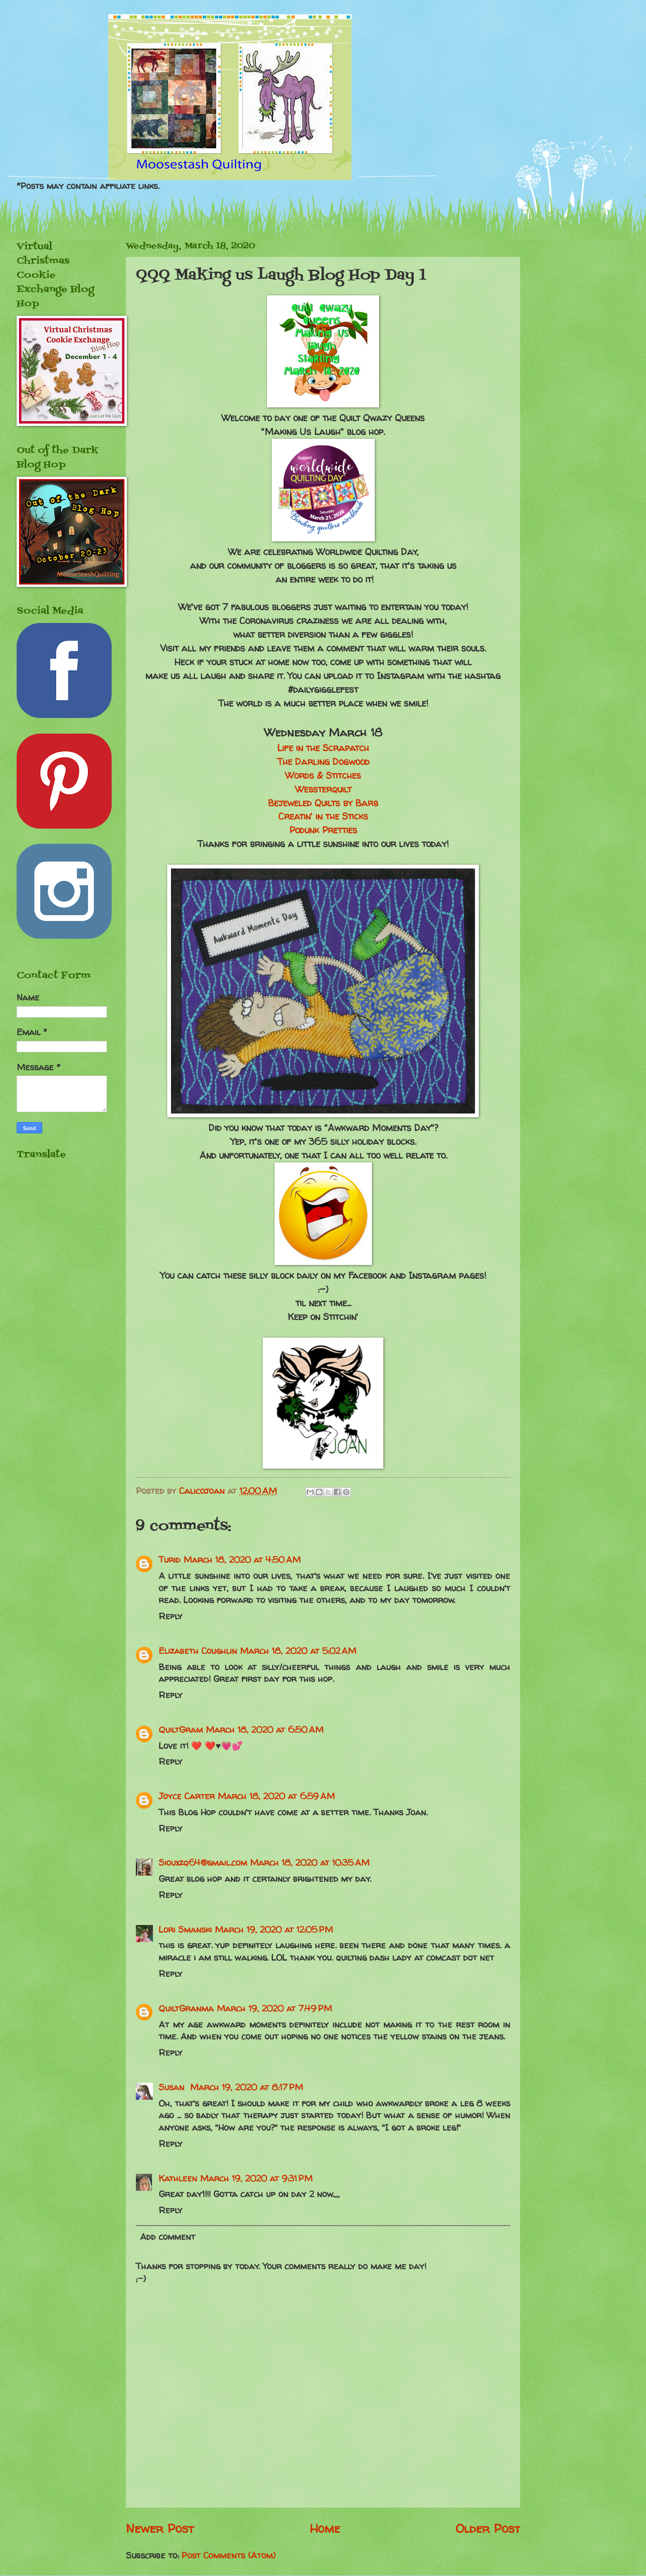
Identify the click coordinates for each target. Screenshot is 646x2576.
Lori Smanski (185, 1929)
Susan (173, 2087)
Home (325, 2528)
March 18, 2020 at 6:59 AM (276, 1796)
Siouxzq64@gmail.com (203, 1862)
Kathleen (178, 2178)
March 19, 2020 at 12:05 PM (274, 1929)
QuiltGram (181, 1730)
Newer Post (160, 2528)
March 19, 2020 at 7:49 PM (274, 2008)
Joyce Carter (187, 1796)
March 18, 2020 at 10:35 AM (310, 1862)
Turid (169, 1560)
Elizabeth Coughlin (198, 1651)
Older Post (488, 2528)
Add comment (167, 2237)
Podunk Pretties (323, 830)
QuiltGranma (186, 2008)
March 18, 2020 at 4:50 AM (242, 1560)
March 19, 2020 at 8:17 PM (246, 2087)
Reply (170, 1616)
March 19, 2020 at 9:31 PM (256, 2178)
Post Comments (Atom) (228, 2555)
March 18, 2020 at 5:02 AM (298, 1651)
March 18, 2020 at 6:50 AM (264, 1730)
